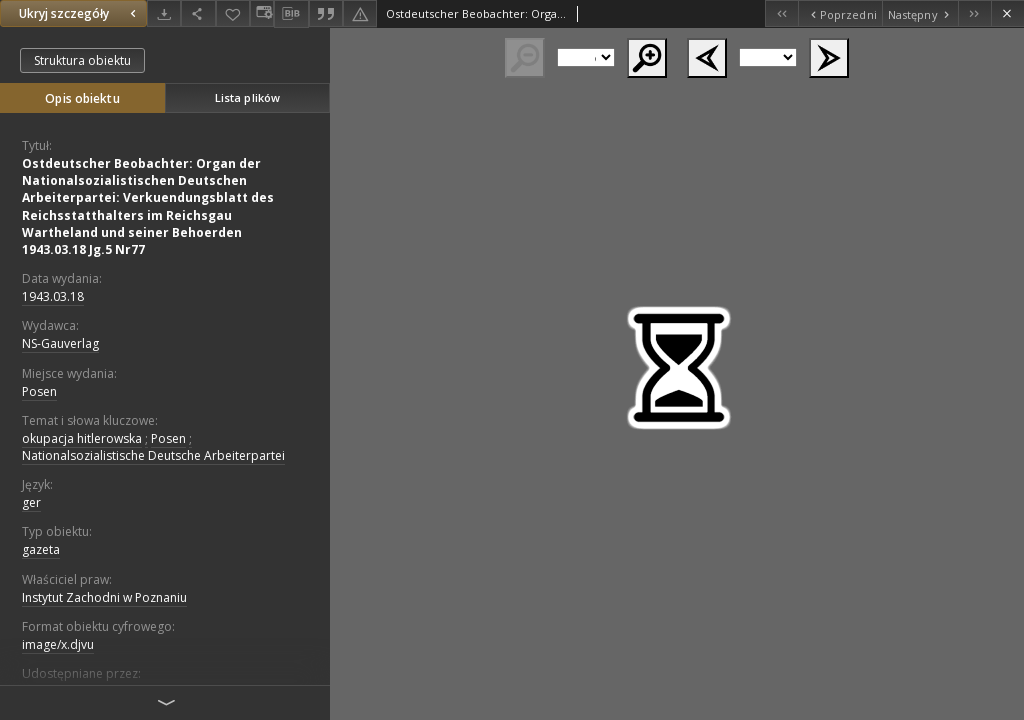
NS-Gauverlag (60, 343)
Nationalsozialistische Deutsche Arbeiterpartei (153, 455)
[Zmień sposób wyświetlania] (262, 13)
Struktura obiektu (82, 60)
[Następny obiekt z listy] (920, 13)
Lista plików (247, 97)
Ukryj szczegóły (80, 13)
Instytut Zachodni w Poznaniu (104, 597)
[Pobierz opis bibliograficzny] (291, 14)
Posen (39, 391)
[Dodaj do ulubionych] (233, 13)
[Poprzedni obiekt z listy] (839, 13)
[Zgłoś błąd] (360, 13)
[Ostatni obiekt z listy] (974, 13)
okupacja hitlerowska (82, 438)
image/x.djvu (58, 644)
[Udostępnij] (198, 13)
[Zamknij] (1007, 13)
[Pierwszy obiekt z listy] (781, 13)
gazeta (41, 549)
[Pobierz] (164, 13)
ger (31, 502)
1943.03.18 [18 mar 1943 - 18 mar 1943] (53, 296)
